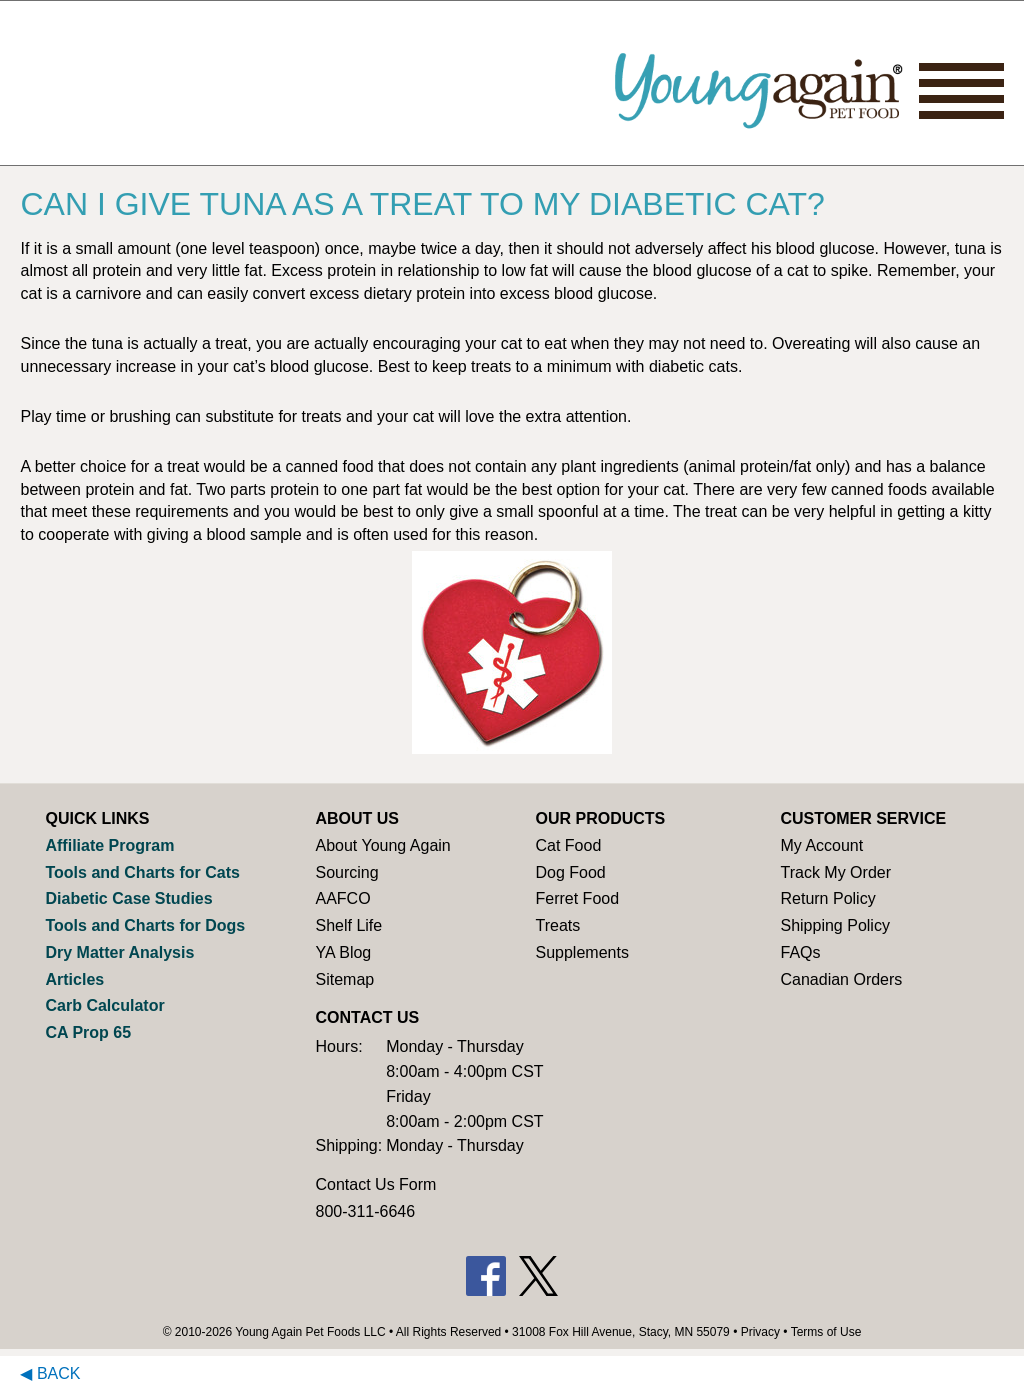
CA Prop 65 (88, 1032)
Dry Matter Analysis (119, 952)
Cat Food (568, 845)
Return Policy (827, 898)
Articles (74, 979)
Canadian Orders (841, 979)
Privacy (760, 1332)
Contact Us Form (375, 1184)
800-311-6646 (365, 1211)
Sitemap (344, 979)
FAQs (800, 952)
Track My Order (835, 872)
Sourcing (346, 872)
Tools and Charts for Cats (142, 872)
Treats (557, 925)
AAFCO (342, 898)
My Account (821, 845)
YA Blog (343, 952)
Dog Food (570, 872)
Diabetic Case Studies (128, 898)
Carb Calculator (104, 1005)
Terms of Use (826, 1332)
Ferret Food (577, 898)
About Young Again (382, 845)
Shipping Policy (834, 925)
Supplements (581, 952)
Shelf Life (348, 925)
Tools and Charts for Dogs (145, 925)
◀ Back (50, 1373)
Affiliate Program (109, 845)
